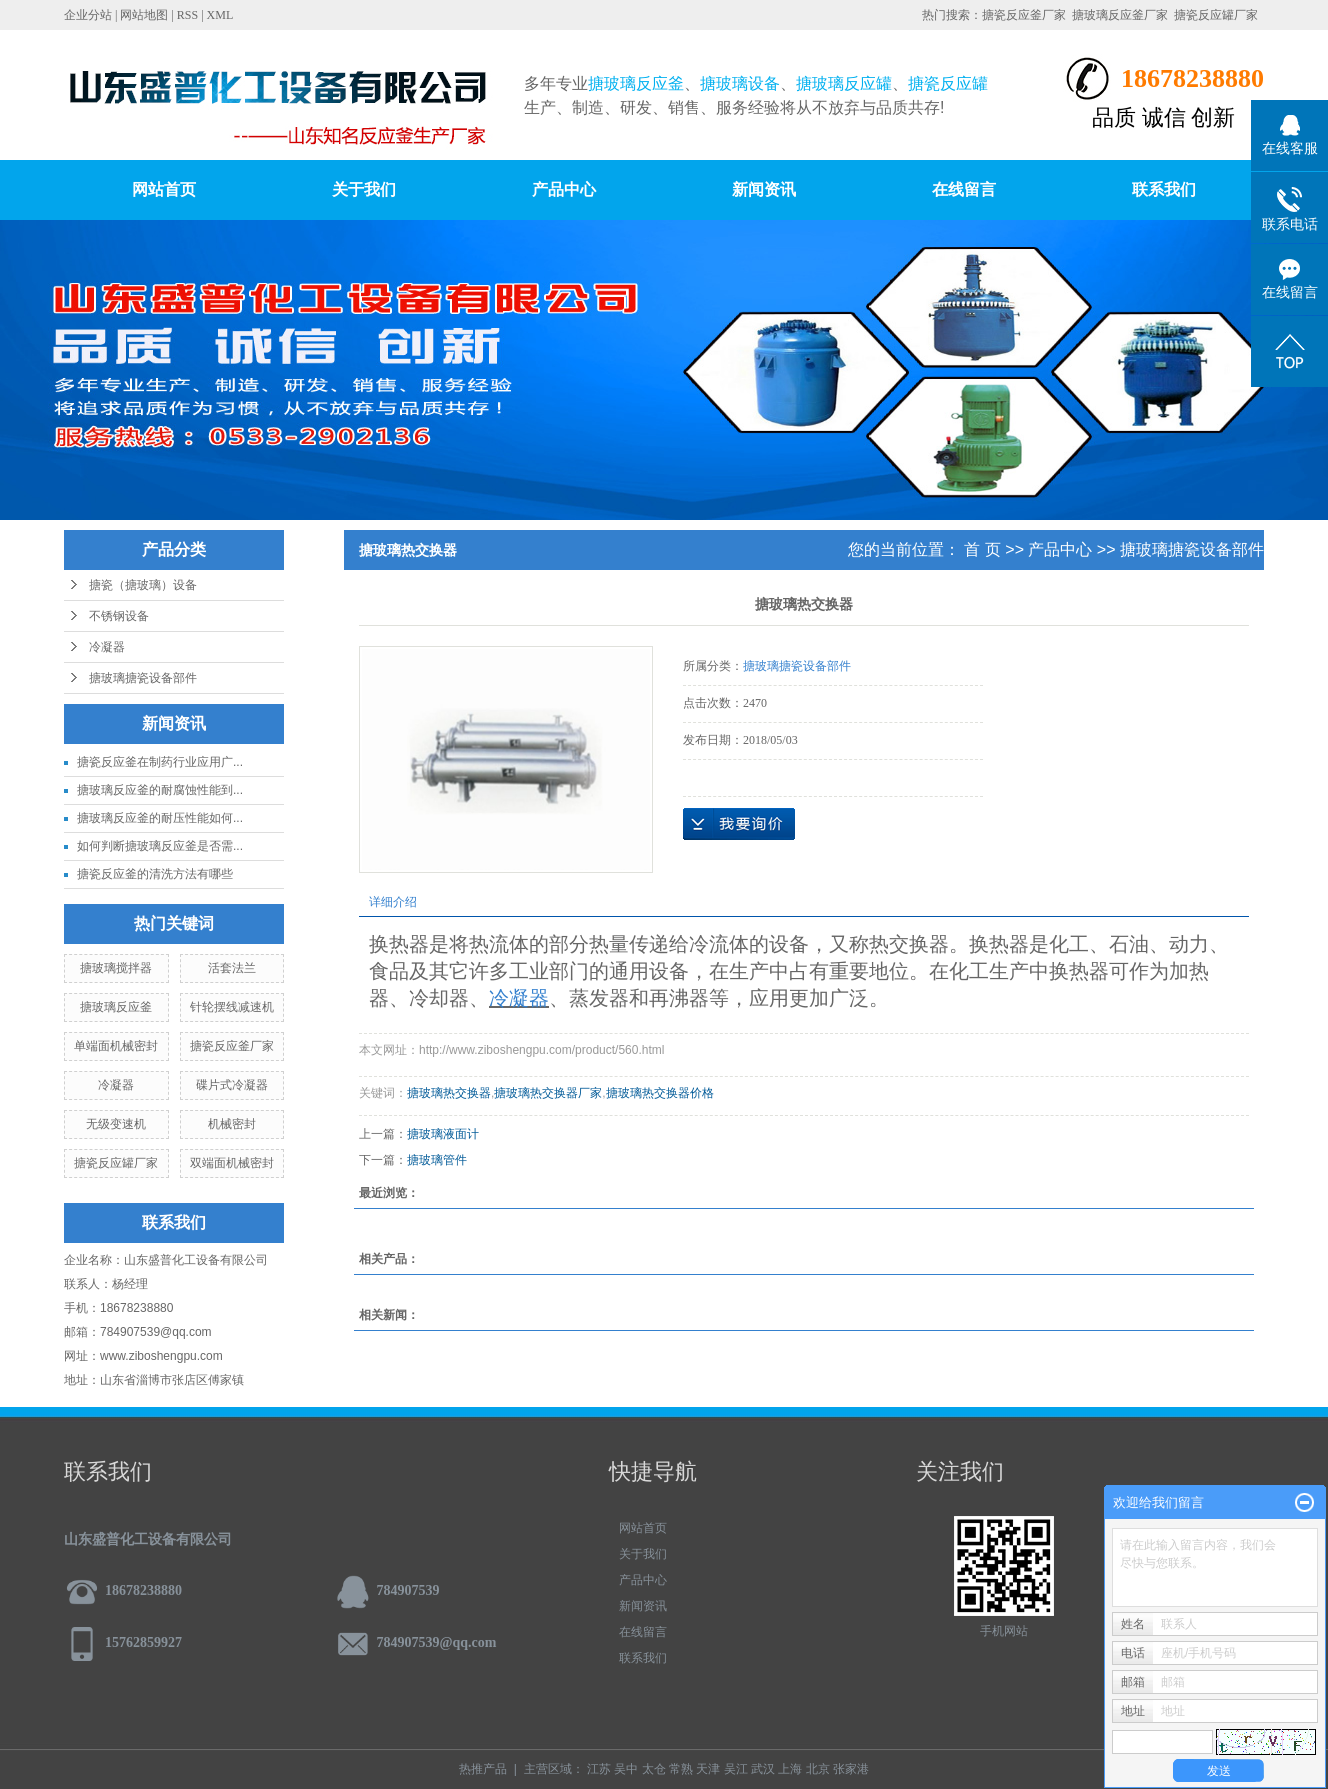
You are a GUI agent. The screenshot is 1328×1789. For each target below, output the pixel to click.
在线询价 (739, 824)
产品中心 (564, 189)
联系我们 (1164, 189)
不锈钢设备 (119, 616)
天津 (708, 1769)
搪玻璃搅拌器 (116, 968)
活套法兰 (232, 968)
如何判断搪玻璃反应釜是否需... (160, 846)
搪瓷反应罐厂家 (1216, 15)
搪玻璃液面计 (443, 1134)
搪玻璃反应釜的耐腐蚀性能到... (160, 790)
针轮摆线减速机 (232, 1007)
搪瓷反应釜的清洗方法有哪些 (155, 874)
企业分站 (88, 15)
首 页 (982, 549)
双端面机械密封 (232, 1163)
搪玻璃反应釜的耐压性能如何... (160, 818)
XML (220, 15)
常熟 (681, 1769)
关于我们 (364, 189)
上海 (790, 1769)
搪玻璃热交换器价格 (660, 1093)
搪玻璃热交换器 (449, 1093)
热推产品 (483, 1769)
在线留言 (964, 189)
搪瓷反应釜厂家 (1024, 15)
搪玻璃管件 (437, 1160)
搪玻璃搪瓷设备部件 (143, 678)
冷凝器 (107, 647)
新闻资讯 (764, 189)
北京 (818, 1769)
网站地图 (144, 15)
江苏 (599, 1769)
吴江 (736, 1769)
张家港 (851, 1769)
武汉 (763, 1769)
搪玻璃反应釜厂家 (1120, 15)
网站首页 (164, 189)
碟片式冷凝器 (232, 1085)
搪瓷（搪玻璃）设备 (143, 585)
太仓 (654, 1769)
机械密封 (232, 1124)
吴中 (626, 1769)
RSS (187, 15)
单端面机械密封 (116, 1046)
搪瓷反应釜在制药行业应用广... (160, 762)
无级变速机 (116, 1124)
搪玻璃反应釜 (116, 1007)
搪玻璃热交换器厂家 (548, 1093)
